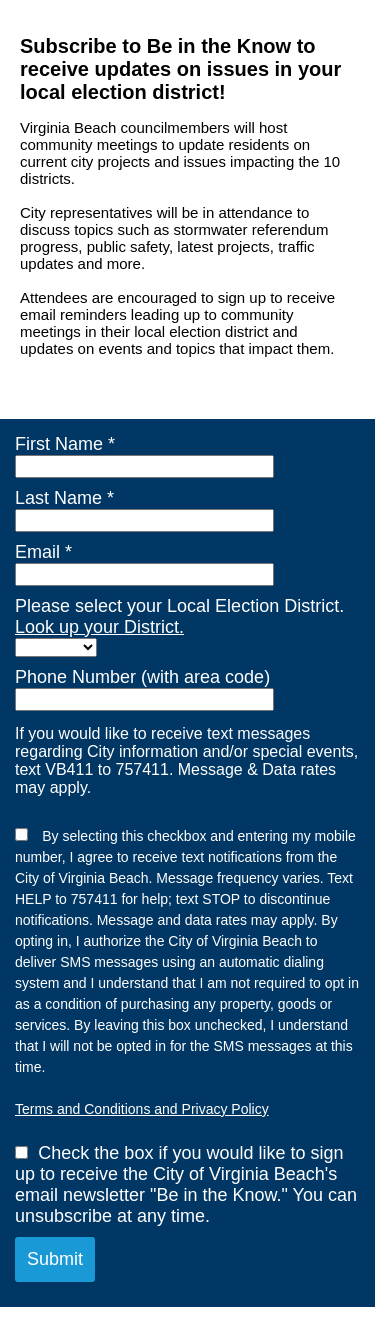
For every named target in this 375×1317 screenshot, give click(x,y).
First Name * (65, 444)
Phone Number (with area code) (142, 677)
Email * (43, 552)
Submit (55, 1259)
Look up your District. (99, 627)
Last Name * (64, 498)
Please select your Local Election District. (179, 616)
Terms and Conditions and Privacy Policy (142, 1109)
